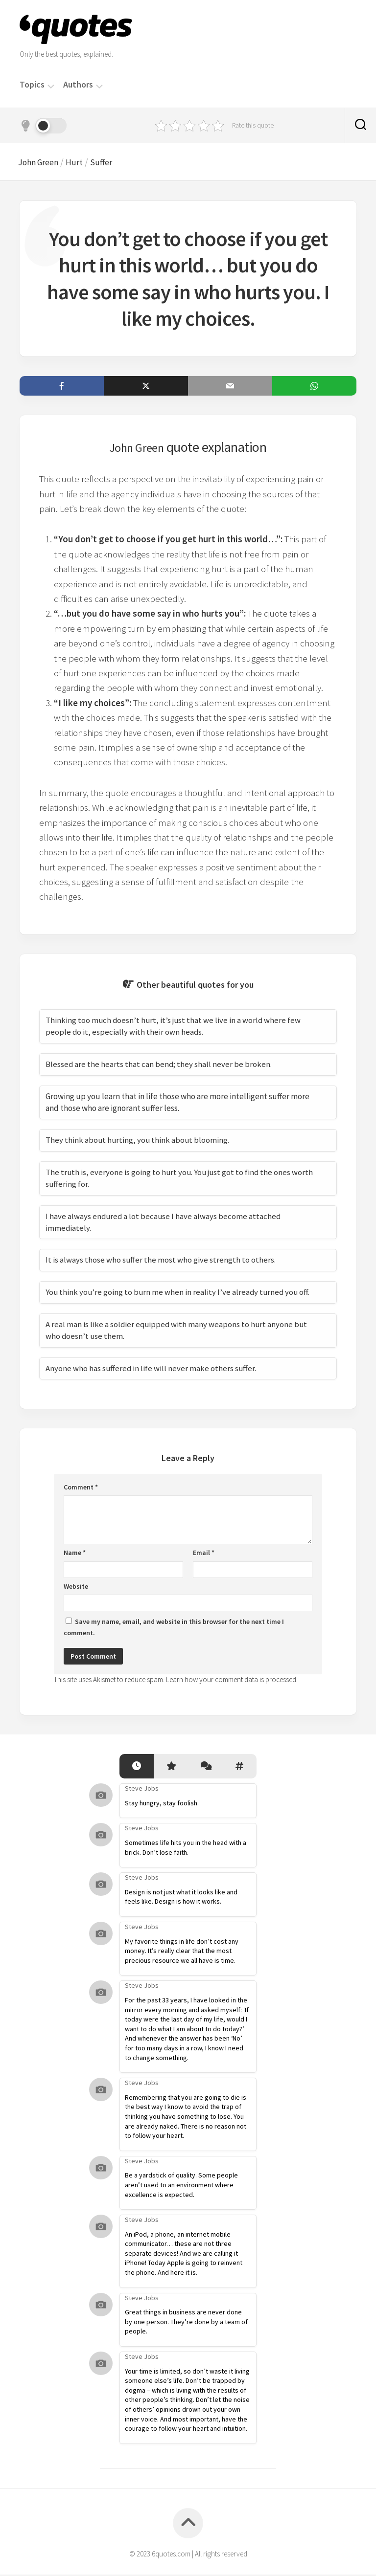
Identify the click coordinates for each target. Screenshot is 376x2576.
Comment (81, 1488)
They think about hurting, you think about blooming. (138, 1141)
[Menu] (51, 85)
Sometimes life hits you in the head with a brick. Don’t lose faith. (185, 1849)
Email (203, 1554)
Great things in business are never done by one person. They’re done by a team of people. (186, 2323)
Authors (78, 85)
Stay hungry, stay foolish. (162, 1804)
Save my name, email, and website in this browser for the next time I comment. (174, 1629)
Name (75, 1554)
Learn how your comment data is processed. (232, 1681)
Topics (32, 85)
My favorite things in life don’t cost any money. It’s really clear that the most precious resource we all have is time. (181, 1952)
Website (76, 1587)
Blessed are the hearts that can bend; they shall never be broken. (159, 1066)
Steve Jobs (142, 1790)
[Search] (360, 125)
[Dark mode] (43, 125)
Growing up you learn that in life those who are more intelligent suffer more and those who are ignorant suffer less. (177, 1103)
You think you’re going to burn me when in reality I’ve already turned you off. (179, 1293)
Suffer (110, 163)
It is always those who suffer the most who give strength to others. (161, 1261)
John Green (43, 163)
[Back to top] (188, 2524)
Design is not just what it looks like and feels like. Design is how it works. (181, 1898)
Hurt (82, 163)
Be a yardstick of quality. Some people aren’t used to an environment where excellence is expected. (181, 2186)
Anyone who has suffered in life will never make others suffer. (152, 1369)
